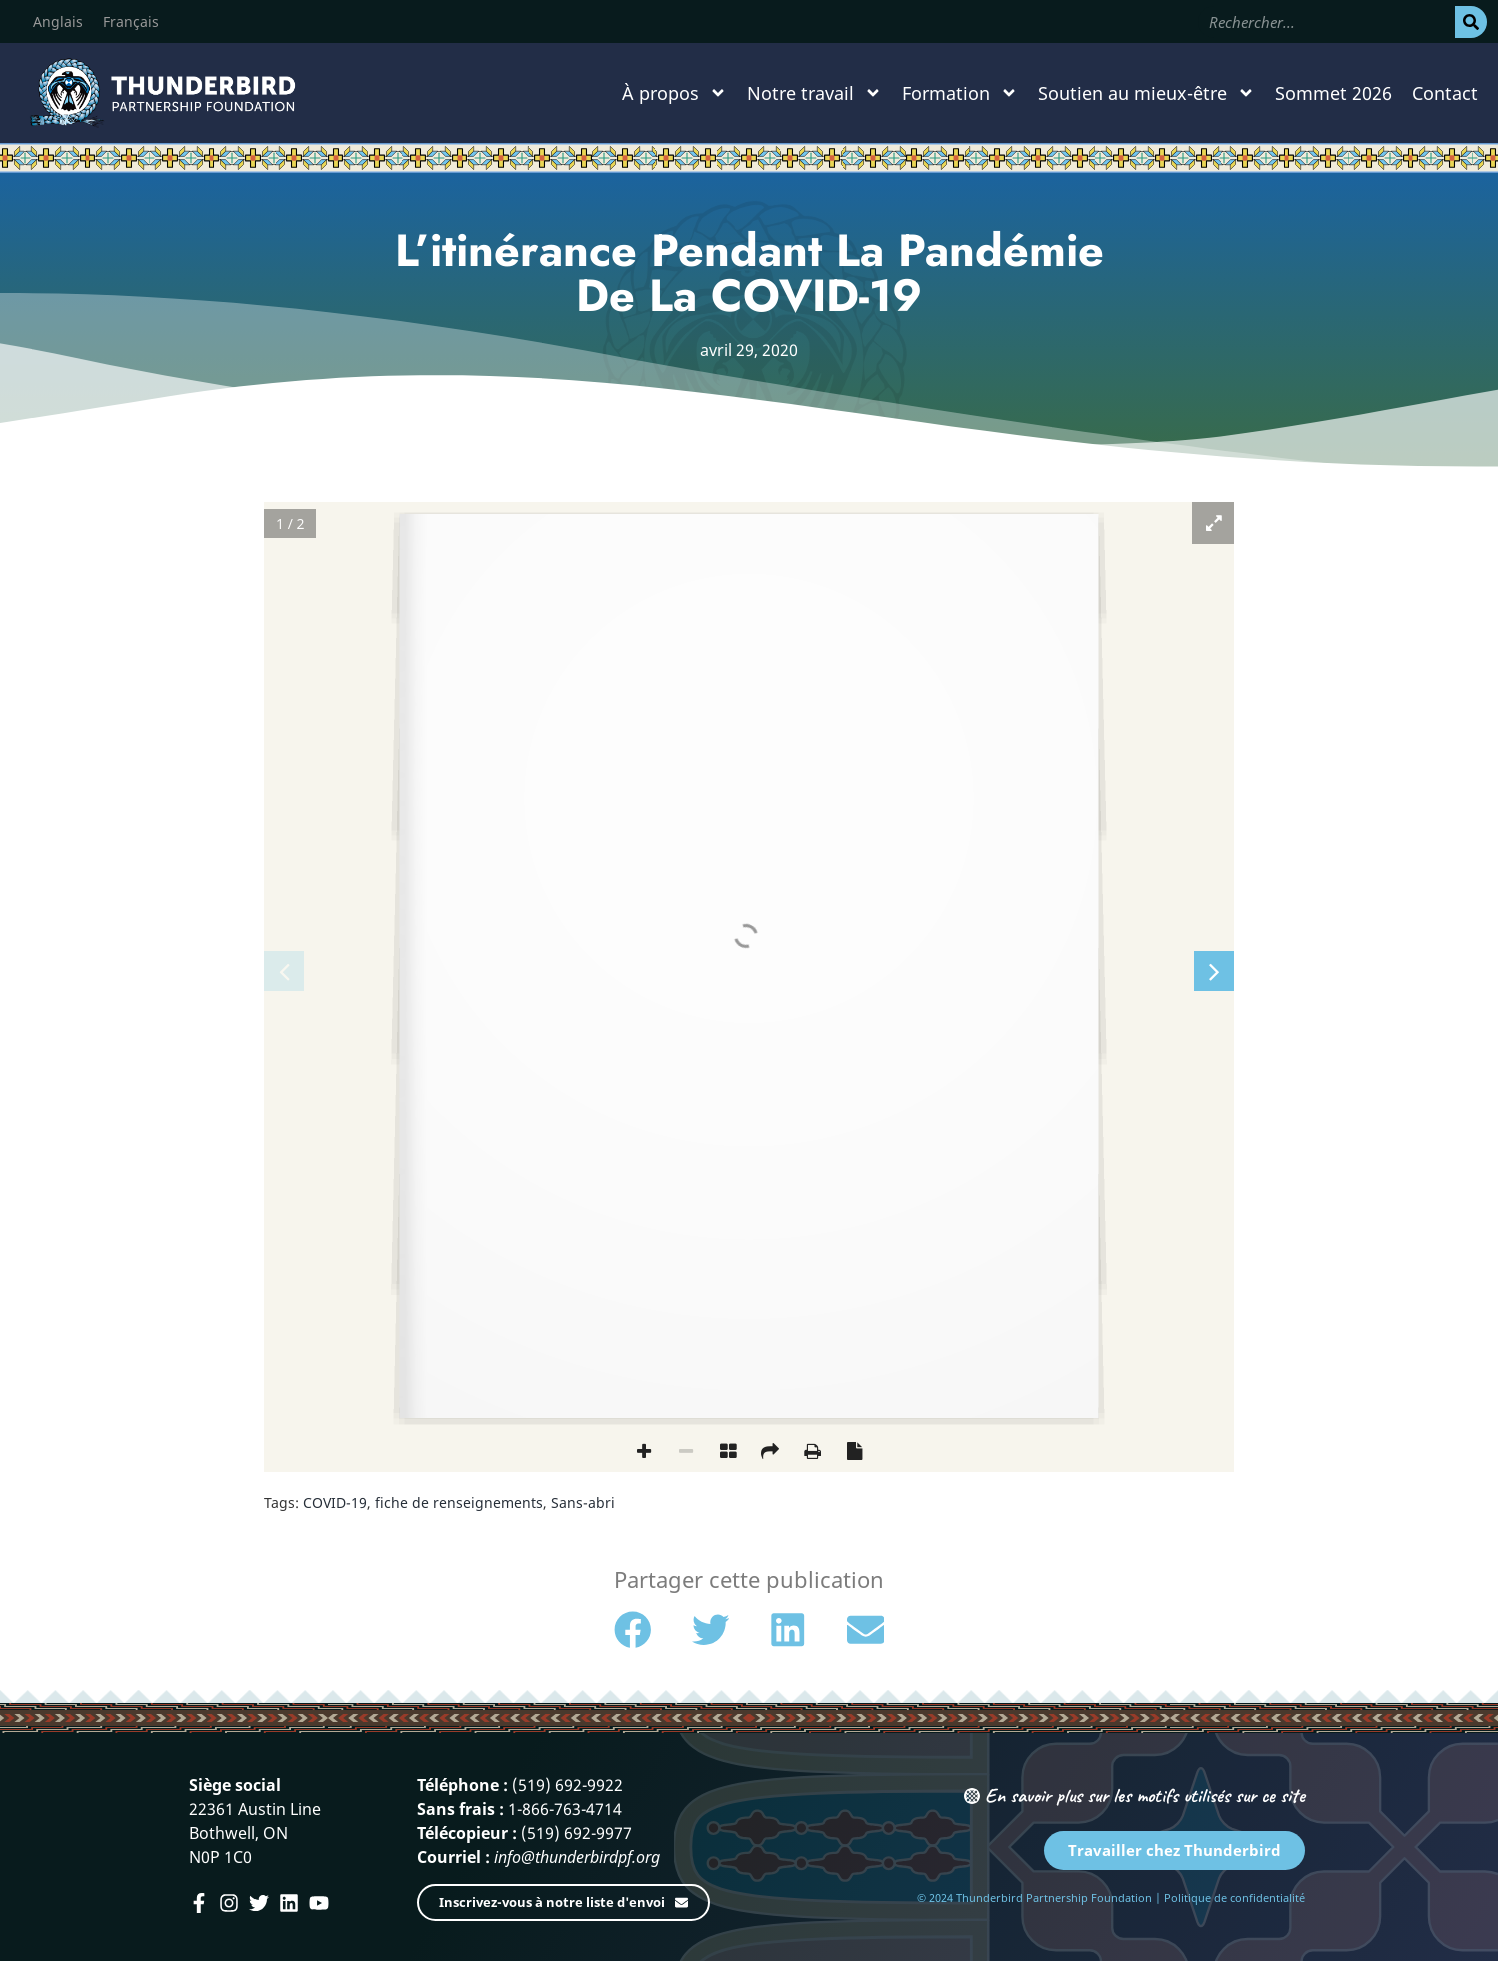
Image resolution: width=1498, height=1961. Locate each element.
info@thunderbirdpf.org (577, 1857)
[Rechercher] (1471, 22)
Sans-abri (583, 1502)
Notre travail (814, 93)
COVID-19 (335, 1502)
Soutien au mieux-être (1146, 93)
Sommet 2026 (1333, 93)
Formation (960, 93)
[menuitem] (58, 22)
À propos (674, 93)
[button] (633, 1630)
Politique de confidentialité (1234, 1897)
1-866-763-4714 (565, 1809)
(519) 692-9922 (567, 1785)
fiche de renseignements (459, 1502)
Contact (1445, 93)
